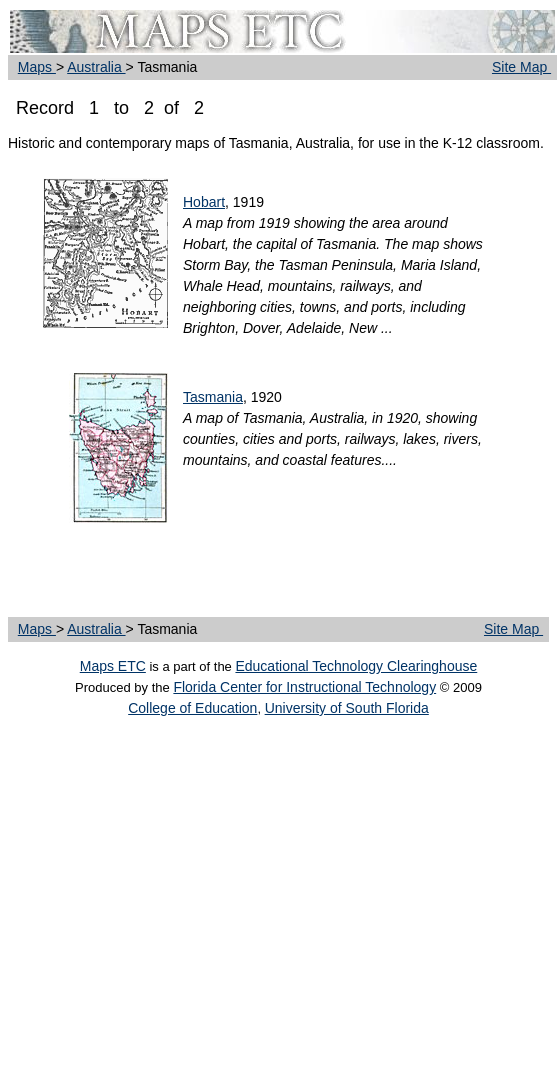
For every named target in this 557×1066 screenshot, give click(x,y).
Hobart (204, 202)
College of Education (192, 708)
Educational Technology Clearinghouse (356, 666)
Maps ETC (113, 666)
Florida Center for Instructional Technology (304, 687)
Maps (37, 67)
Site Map (521, 67)
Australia (96, 67)
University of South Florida (347, 708)
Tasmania (213, 397)
